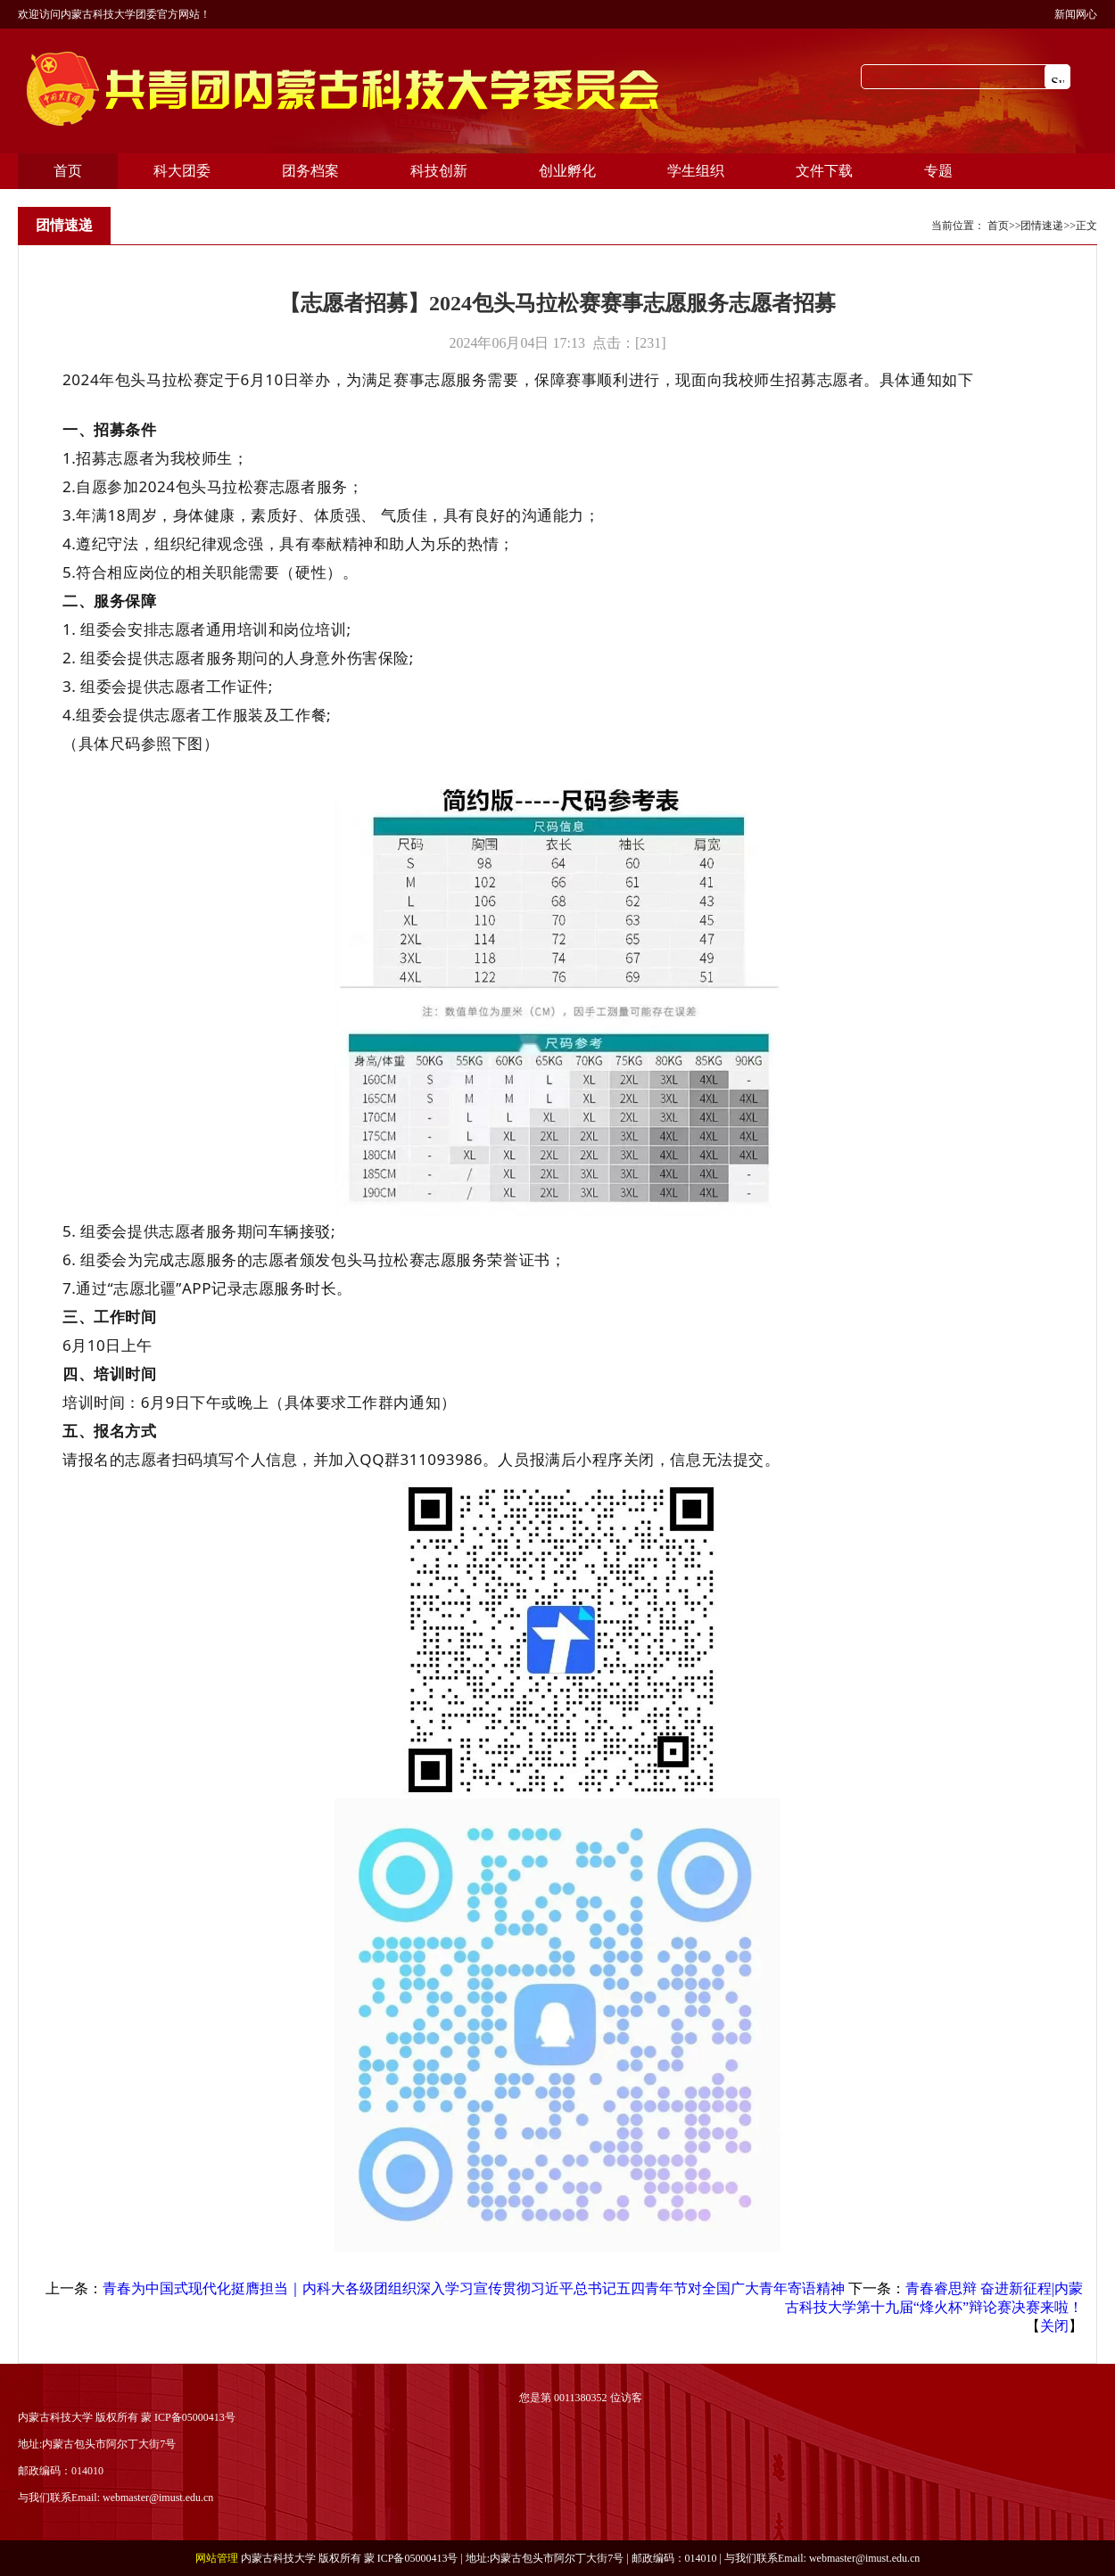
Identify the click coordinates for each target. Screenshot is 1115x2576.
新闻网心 (1075, 14)
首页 (68, 170)
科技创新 (438, 170)
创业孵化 (567, 170)
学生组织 (695, 170)
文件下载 (824, 170)
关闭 (1054, 2325)
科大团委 (182, 170)
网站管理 (216, 2558)
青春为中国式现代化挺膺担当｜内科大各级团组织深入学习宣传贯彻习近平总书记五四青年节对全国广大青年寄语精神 (474, 2288)
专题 (938, 170)
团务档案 (310, 170)
